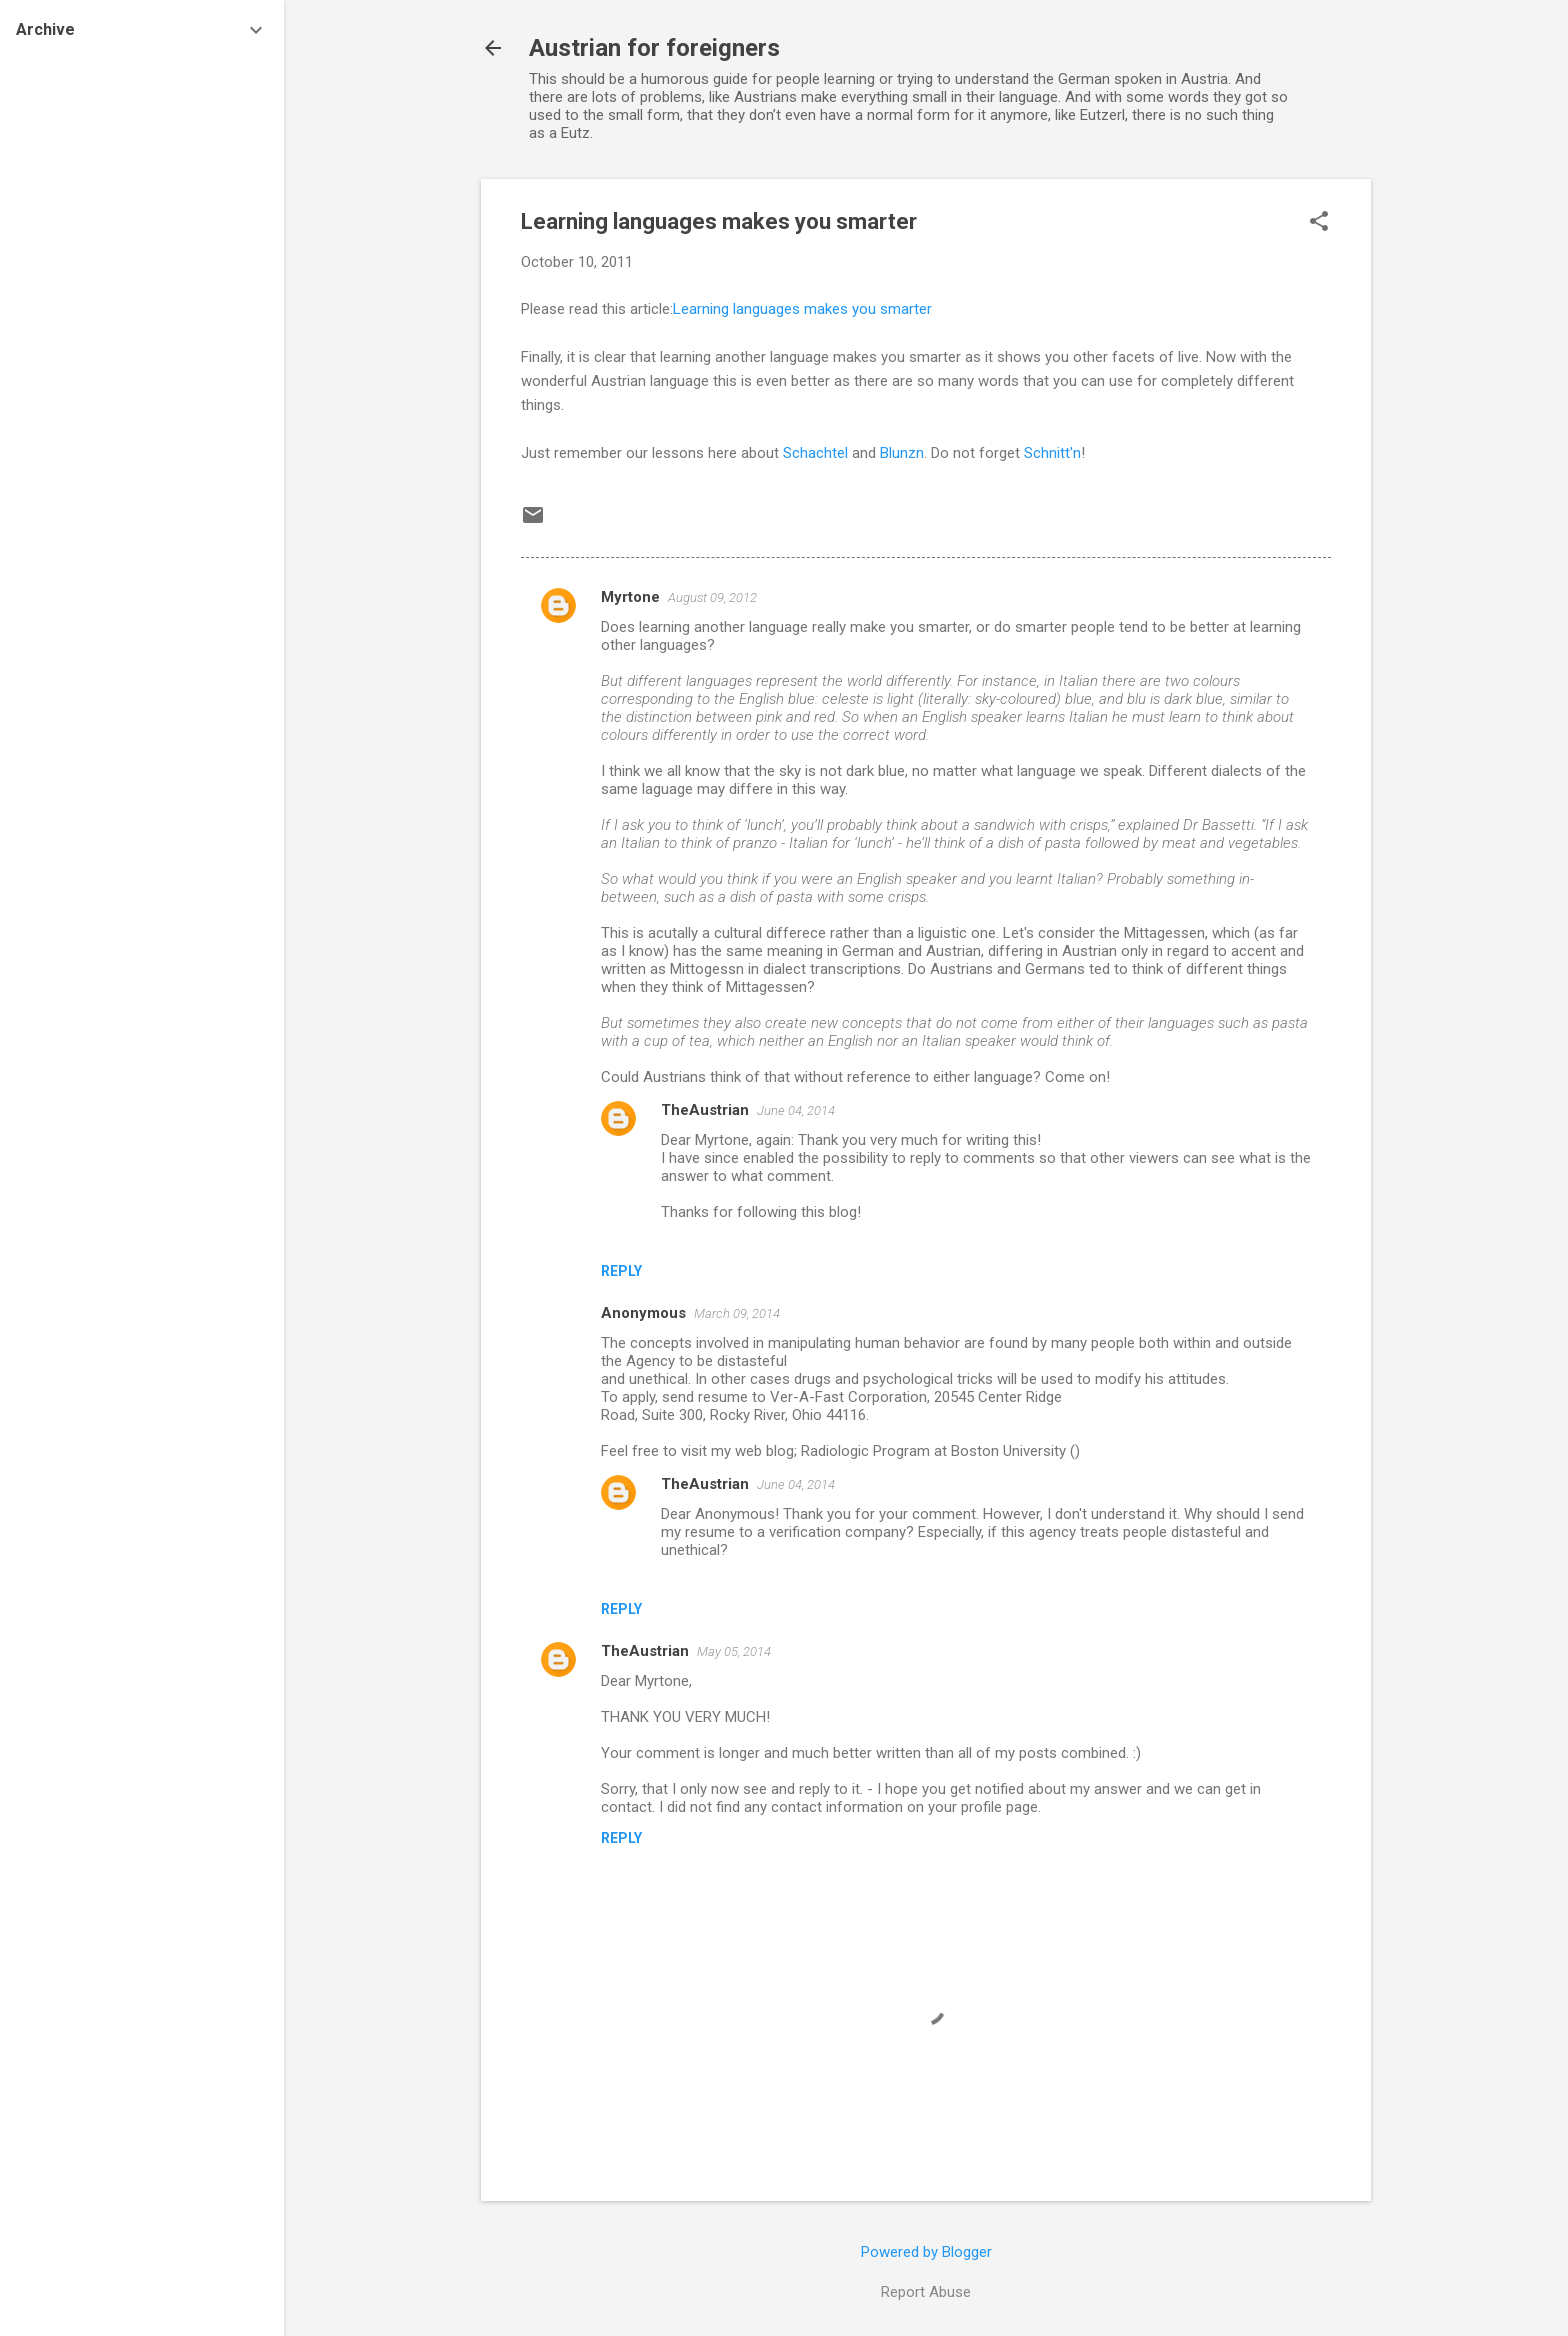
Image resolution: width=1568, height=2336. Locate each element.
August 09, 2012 (712, 597)
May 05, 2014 (734, 1651)
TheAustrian (705, 1110)
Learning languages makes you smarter (802, 309)
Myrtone (630, 597)
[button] (1319, 223)
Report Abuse (926, 2292)
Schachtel (817, 453)
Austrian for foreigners (654, 48)
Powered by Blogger (926, 2252)
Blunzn (902, 453)
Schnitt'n (1052, 453)
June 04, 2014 (796, 1110)
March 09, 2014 (737, 1313)
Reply (621, 1271)
